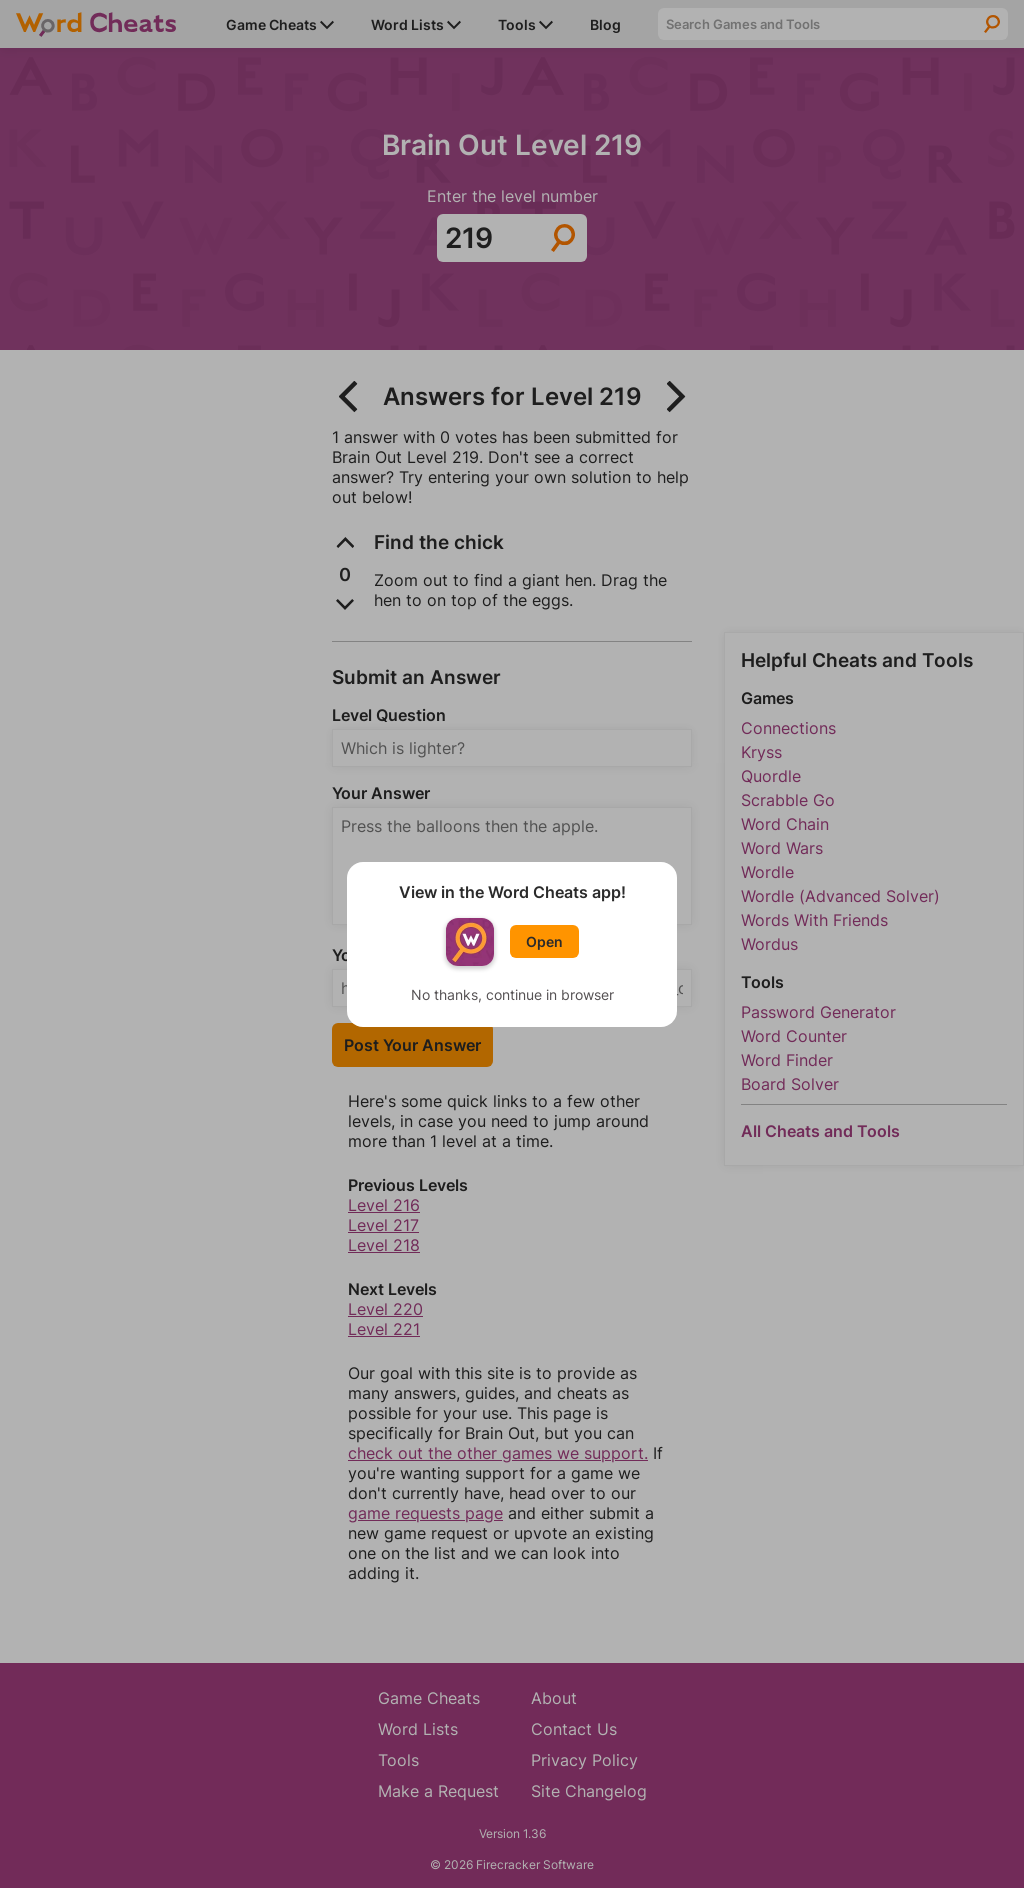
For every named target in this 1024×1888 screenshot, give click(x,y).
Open (544, 941)
